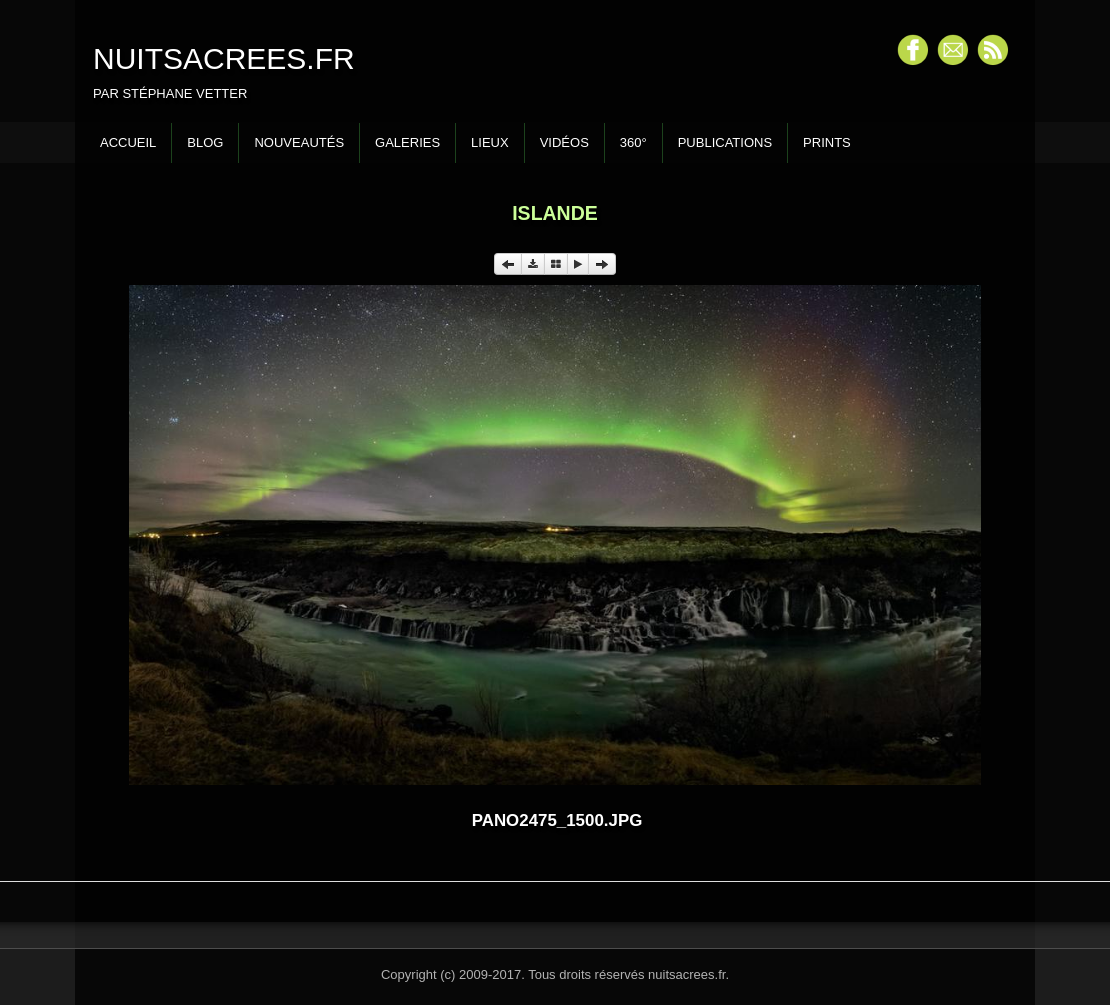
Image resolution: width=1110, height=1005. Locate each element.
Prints (827, 142)
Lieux (490, 142)
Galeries (407, 142)
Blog (205, 142)
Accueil (128, 142)
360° (633, 142)
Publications (725, 142)
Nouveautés (299, 142)
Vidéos (564, 142)
